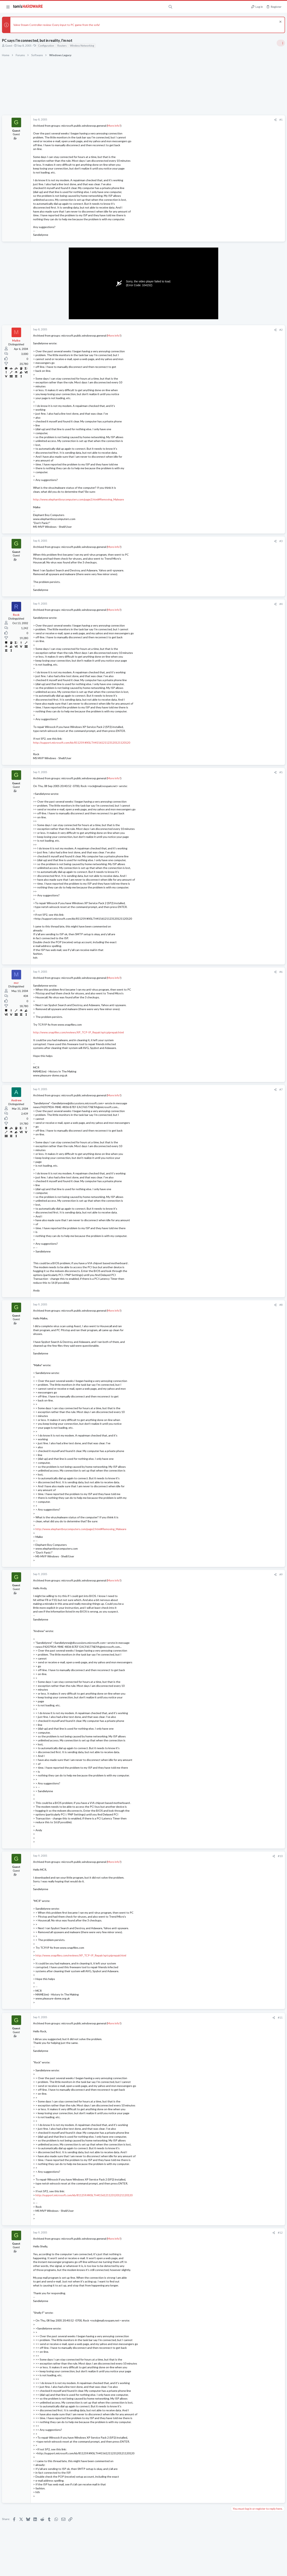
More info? (157, 125)
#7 (215, 1089)
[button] (8, 6)
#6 (215, 971)
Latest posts (232, 455)
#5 (215, 772)
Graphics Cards (239, 518)
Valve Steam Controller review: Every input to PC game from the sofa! (100, 24)
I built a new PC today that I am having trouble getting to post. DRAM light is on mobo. (256, 487)
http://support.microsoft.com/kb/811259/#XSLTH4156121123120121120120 (125, 742)
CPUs (233, 580)
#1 (215, 119)
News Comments (240, 271)
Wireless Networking (126, 45)
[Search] (108, 6)
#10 (214, 1856)
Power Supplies (239, 445)
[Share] (209, 120)
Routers (105, 45)
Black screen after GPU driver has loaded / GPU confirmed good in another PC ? (255, 530)
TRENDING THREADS (236, 236)
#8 (215, 1304)
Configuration (90, 45)
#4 (215, 604)
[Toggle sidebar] (279, 43)
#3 (215, 541)
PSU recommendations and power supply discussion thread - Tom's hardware (254, 430)
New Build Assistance (250, 588)
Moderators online (237, 606)
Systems (235, 329)
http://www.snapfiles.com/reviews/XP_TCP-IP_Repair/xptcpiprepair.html (122, 1032)
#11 (214, 2017)
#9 (215, 1574)
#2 (215, 329)
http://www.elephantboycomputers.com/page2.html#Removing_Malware (122, 499)
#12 (214, 2232)
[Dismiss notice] (278, 22)
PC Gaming (236, 418)
